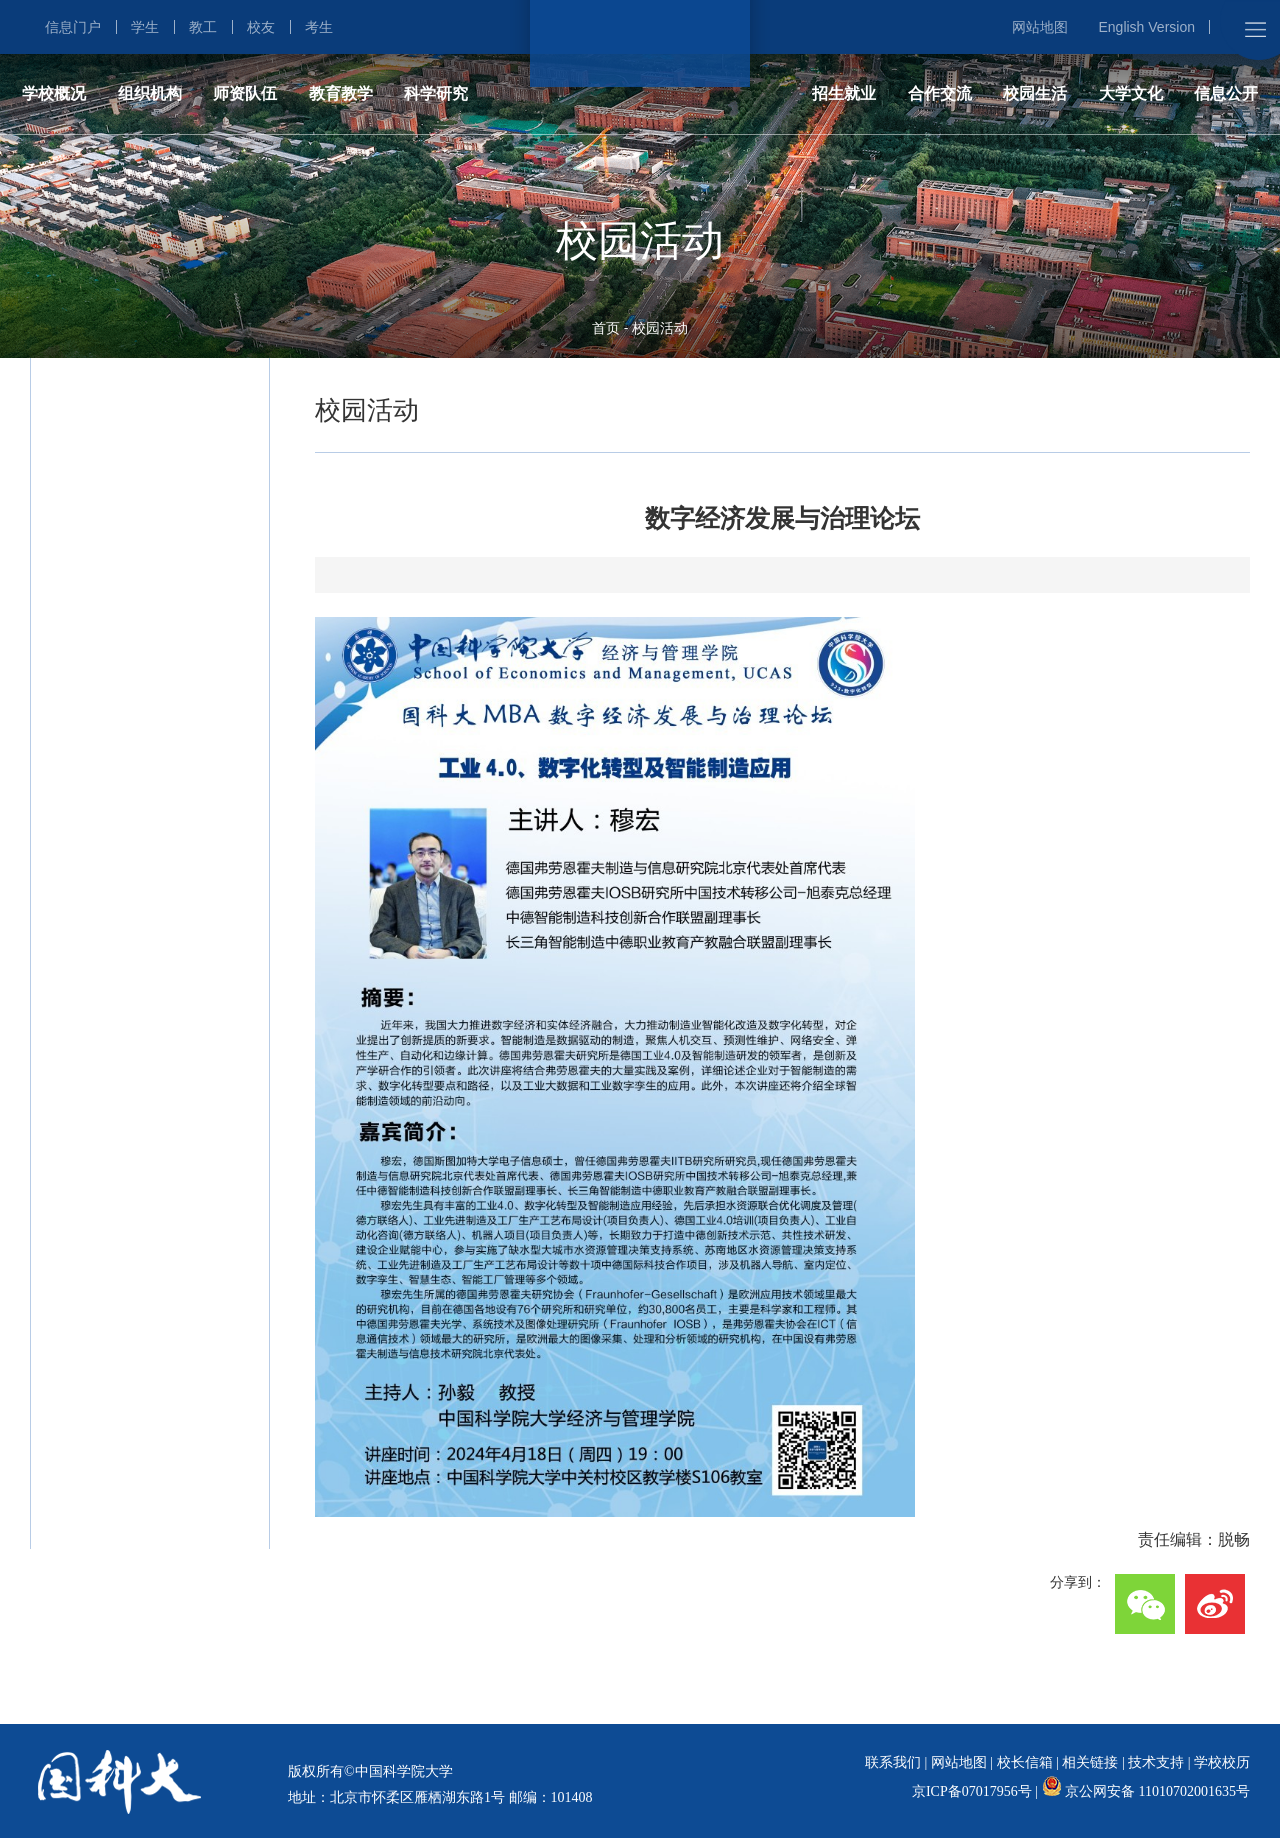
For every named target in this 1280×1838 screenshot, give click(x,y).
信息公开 (1226, 93)
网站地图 (1040, 27)
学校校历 (1222, 1762)
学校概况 (54, 93)
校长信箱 (1025, 1762)
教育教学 (341, 93)
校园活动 (660, 328)
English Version (1146, 27)
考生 (319, 27)
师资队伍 (245, 93)
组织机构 (150, 93)
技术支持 (1156, 1762)
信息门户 (73, 27)
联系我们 (893, 1762)
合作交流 (940, 93)
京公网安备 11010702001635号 (1157, 1791)
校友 (261, 27)
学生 (145, 27)
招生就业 (844, 93)
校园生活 (1035, 93)
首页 (606, 328)
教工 (203, 27)
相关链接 (1090, 1762)
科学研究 (436, 93)
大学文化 (1131, 93)
